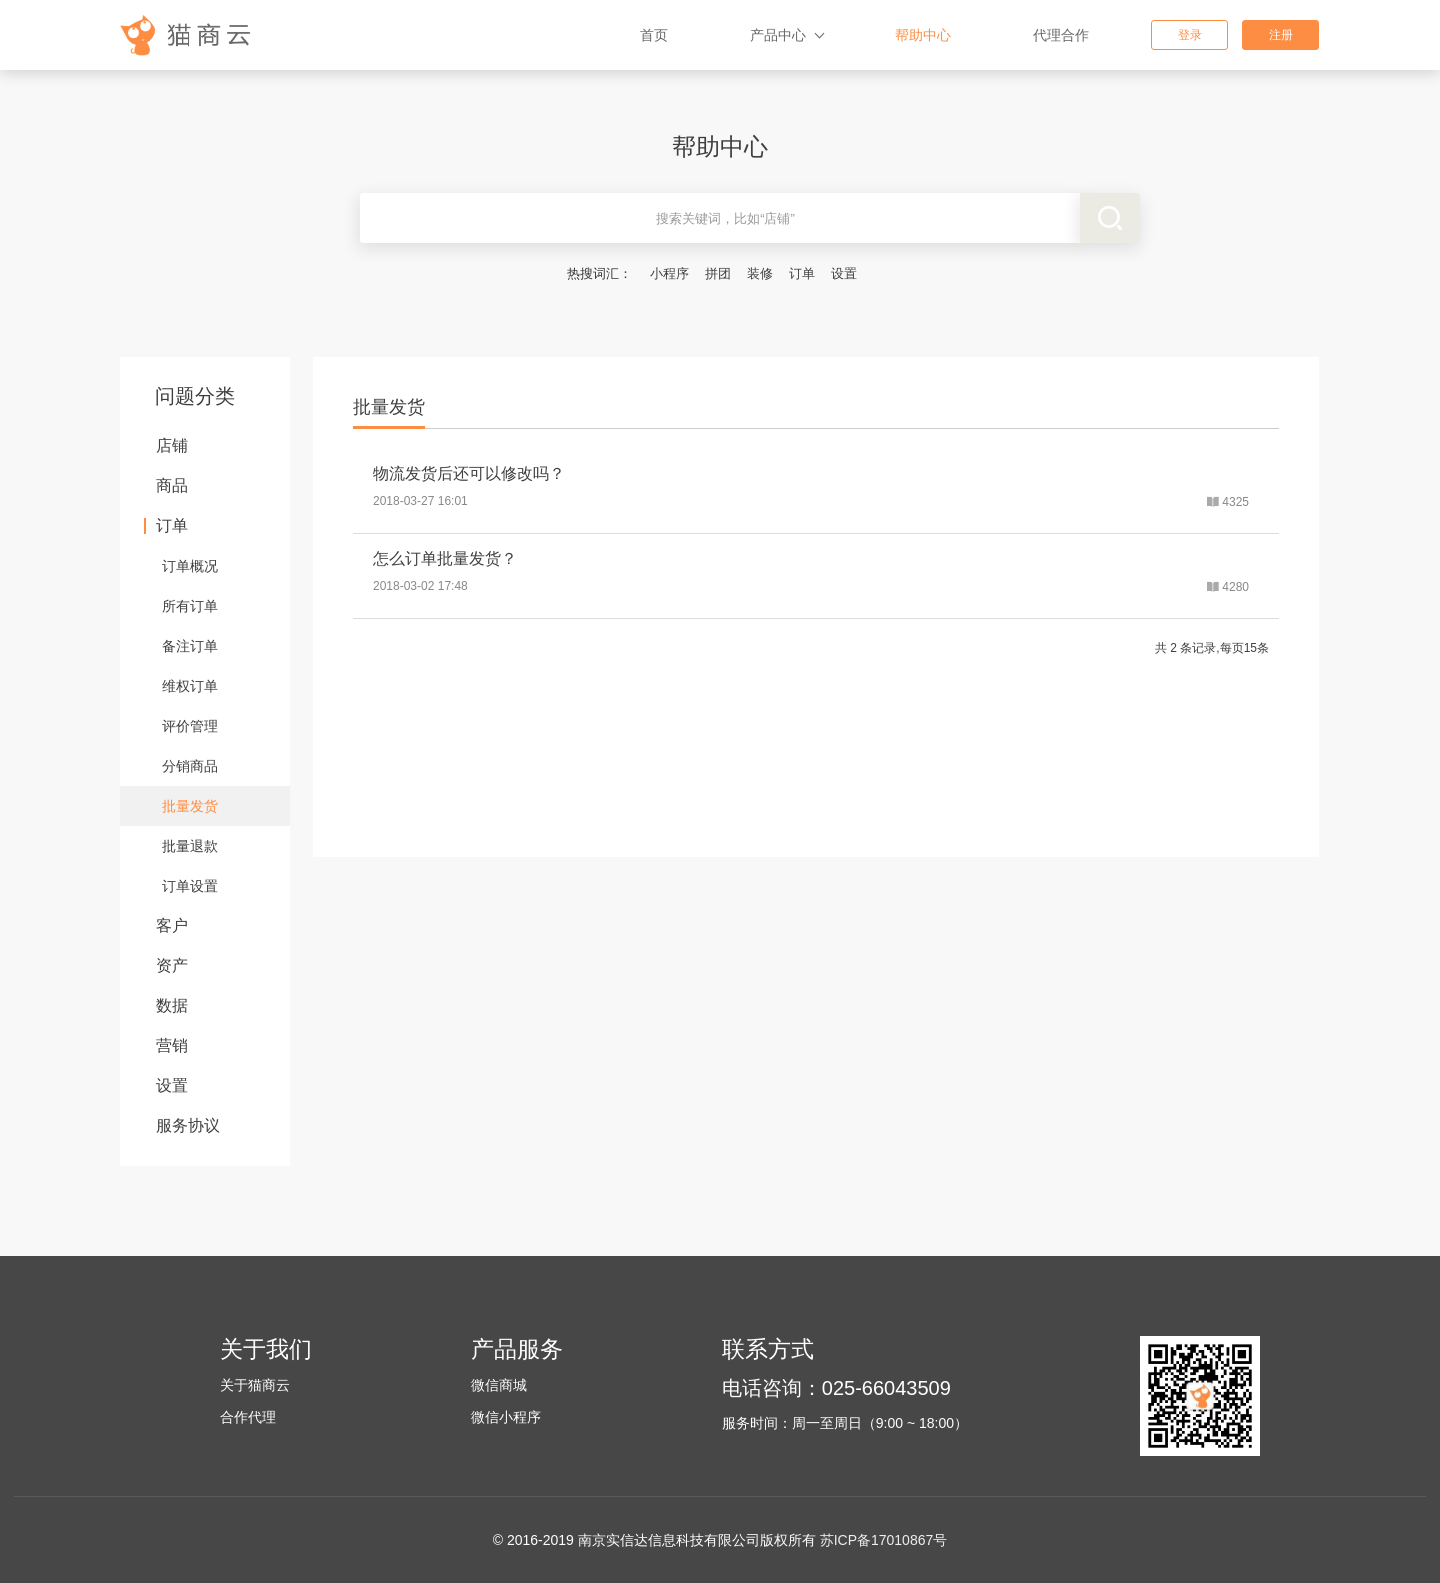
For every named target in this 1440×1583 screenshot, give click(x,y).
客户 (172, 925)
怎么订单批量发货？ (445, 558)
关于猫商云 (255, 1385)
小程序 (669, 273)
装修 (760, 273)
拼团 (718, 273)
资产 (172, 965)
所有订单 (190, 606)
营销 (172, 1045)
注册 (1281, 35)
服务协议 (188, 1125)
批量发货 (190, 806)
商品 (172, 485)
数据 (172, 1005)
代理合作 (1061, 35)
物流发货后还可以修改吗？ (469, 473)
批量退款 (190, 846)
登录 (1190, 35)
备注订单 (190, 646)
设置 (844, 273)
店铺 (172, 445)
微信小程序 (506, 1417)
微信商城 (499, 1385)
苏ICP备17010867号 (884, 1540)
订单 (802, 273)
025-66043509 (886, 1388)
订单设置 (190, 886)
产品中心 (778, 35)
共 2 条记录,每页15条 (1212, 648)
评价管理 (190, 726)
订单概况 (190, 566)
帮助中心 (923, 35)
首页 (654, 35)
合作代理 (248, 1417)
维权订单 (190, 686)
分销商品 (190, 766)
